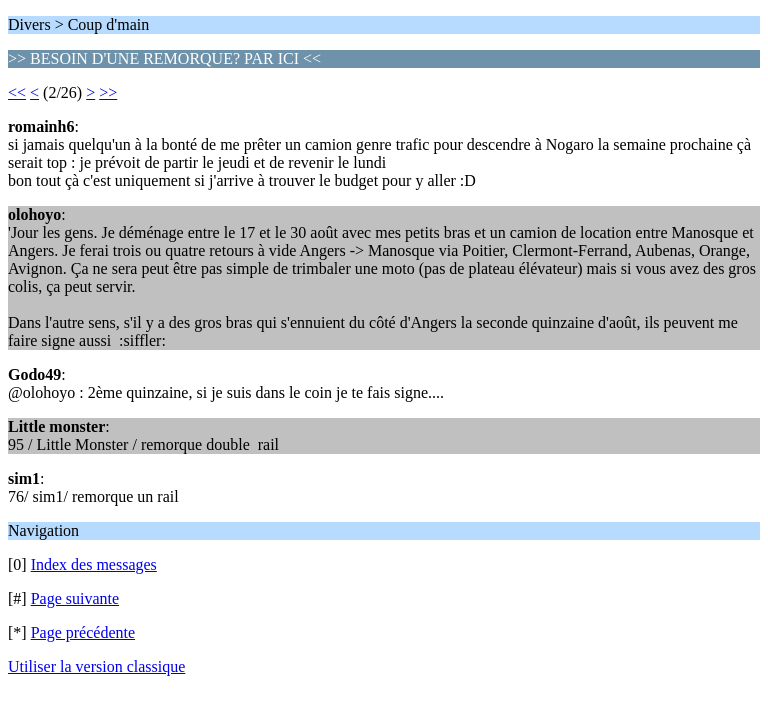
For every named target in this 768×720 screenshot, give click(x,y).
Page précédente (83, 632)
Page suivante (75, 598)
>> (108, 92)
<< (17, 92)
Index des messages (94, 564)
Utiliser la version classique (96, 666)
